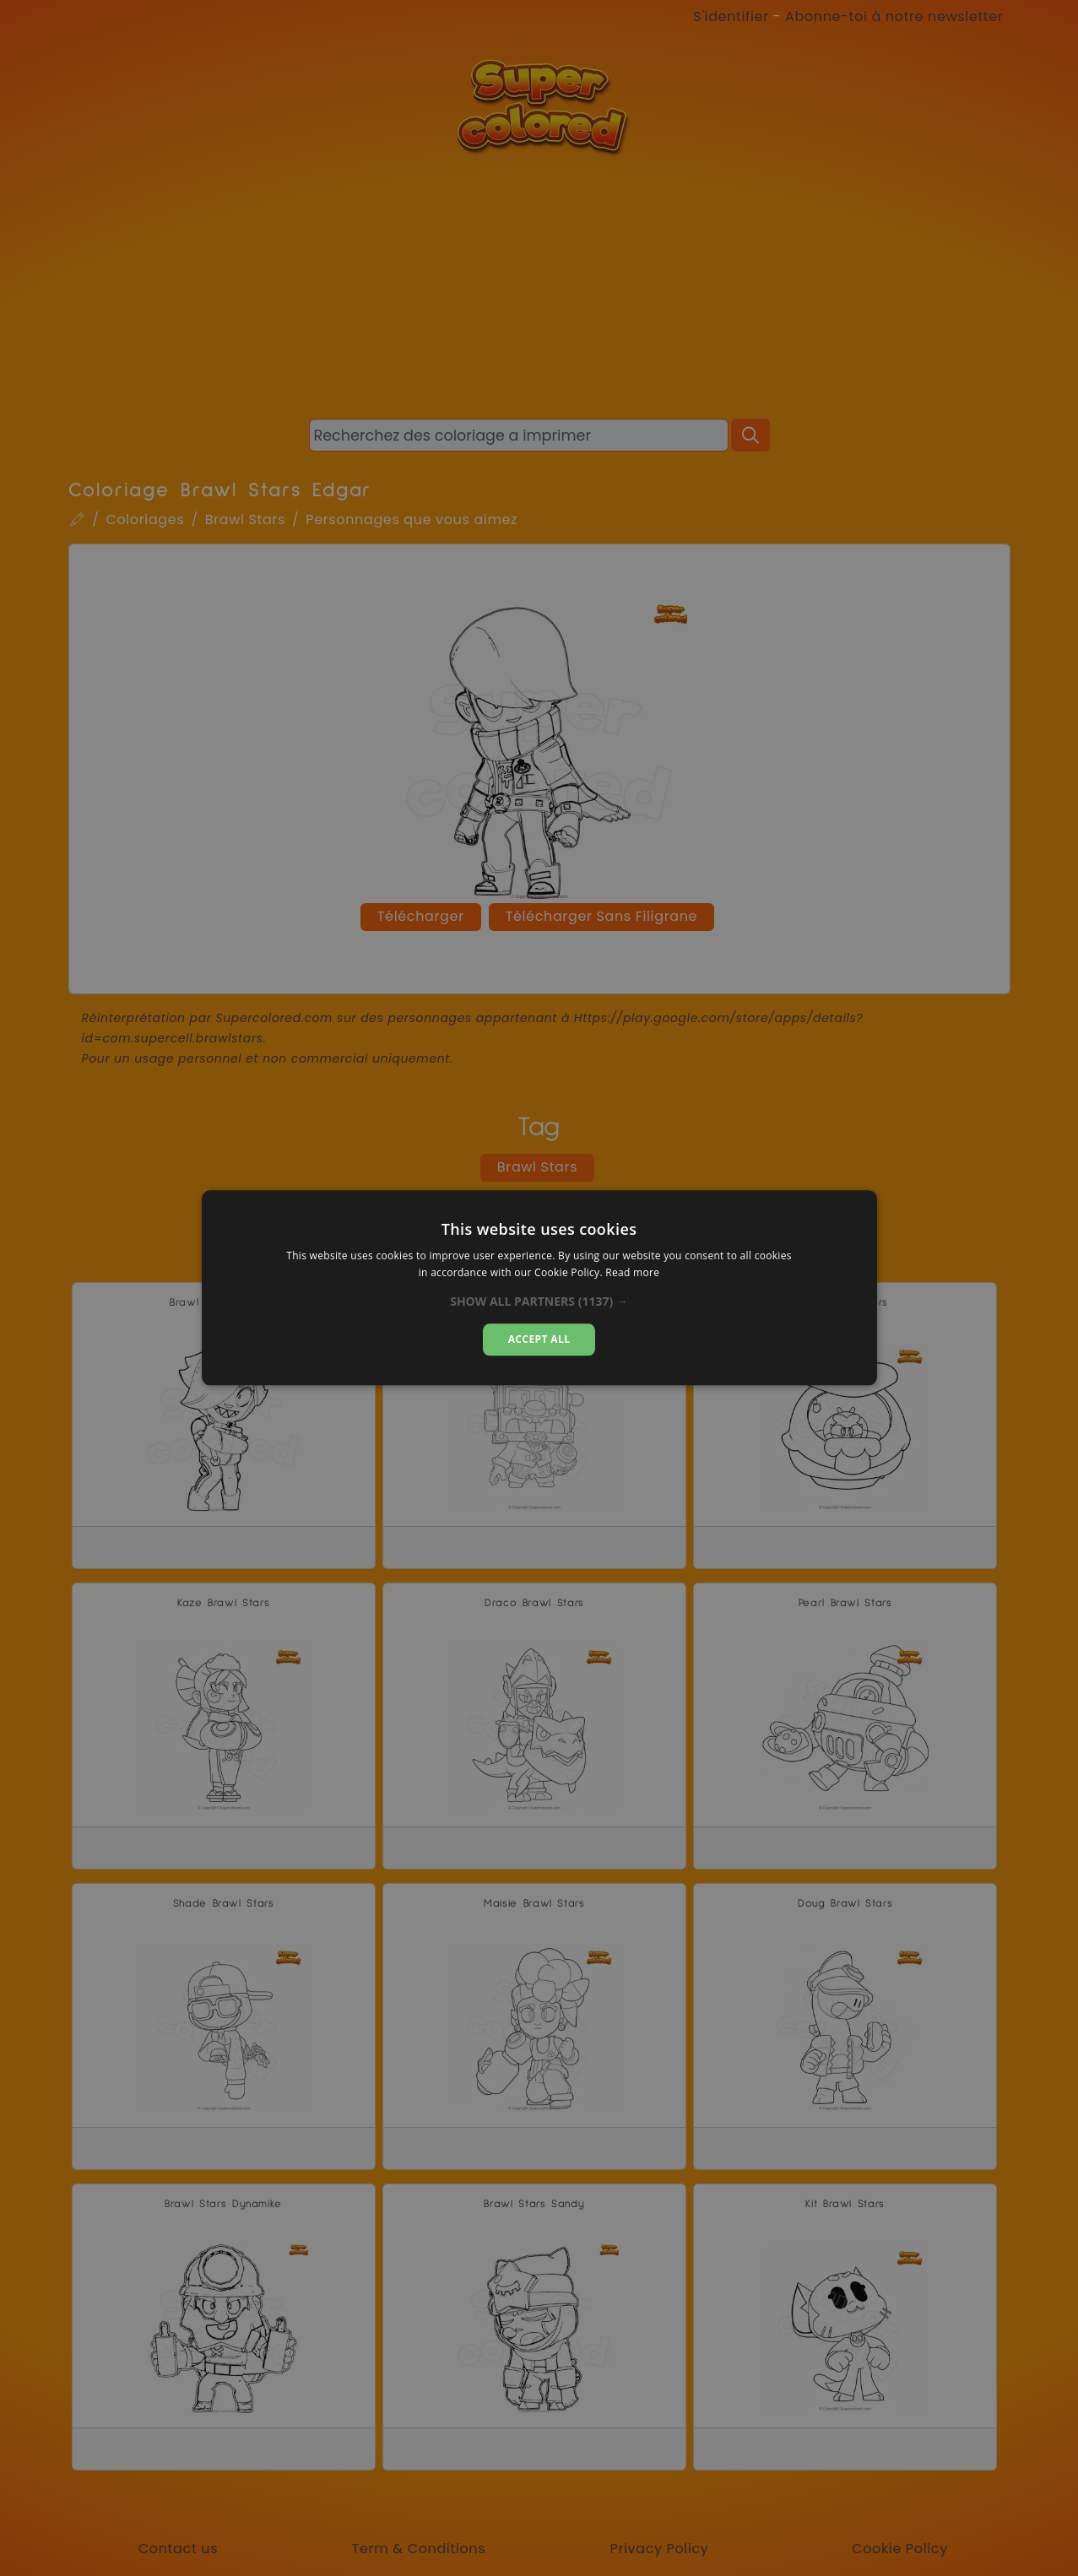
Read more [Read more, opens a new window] (632, 1273)
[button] (539, 1301)
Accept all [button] (539, 1339)
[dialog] (539, 1287)
